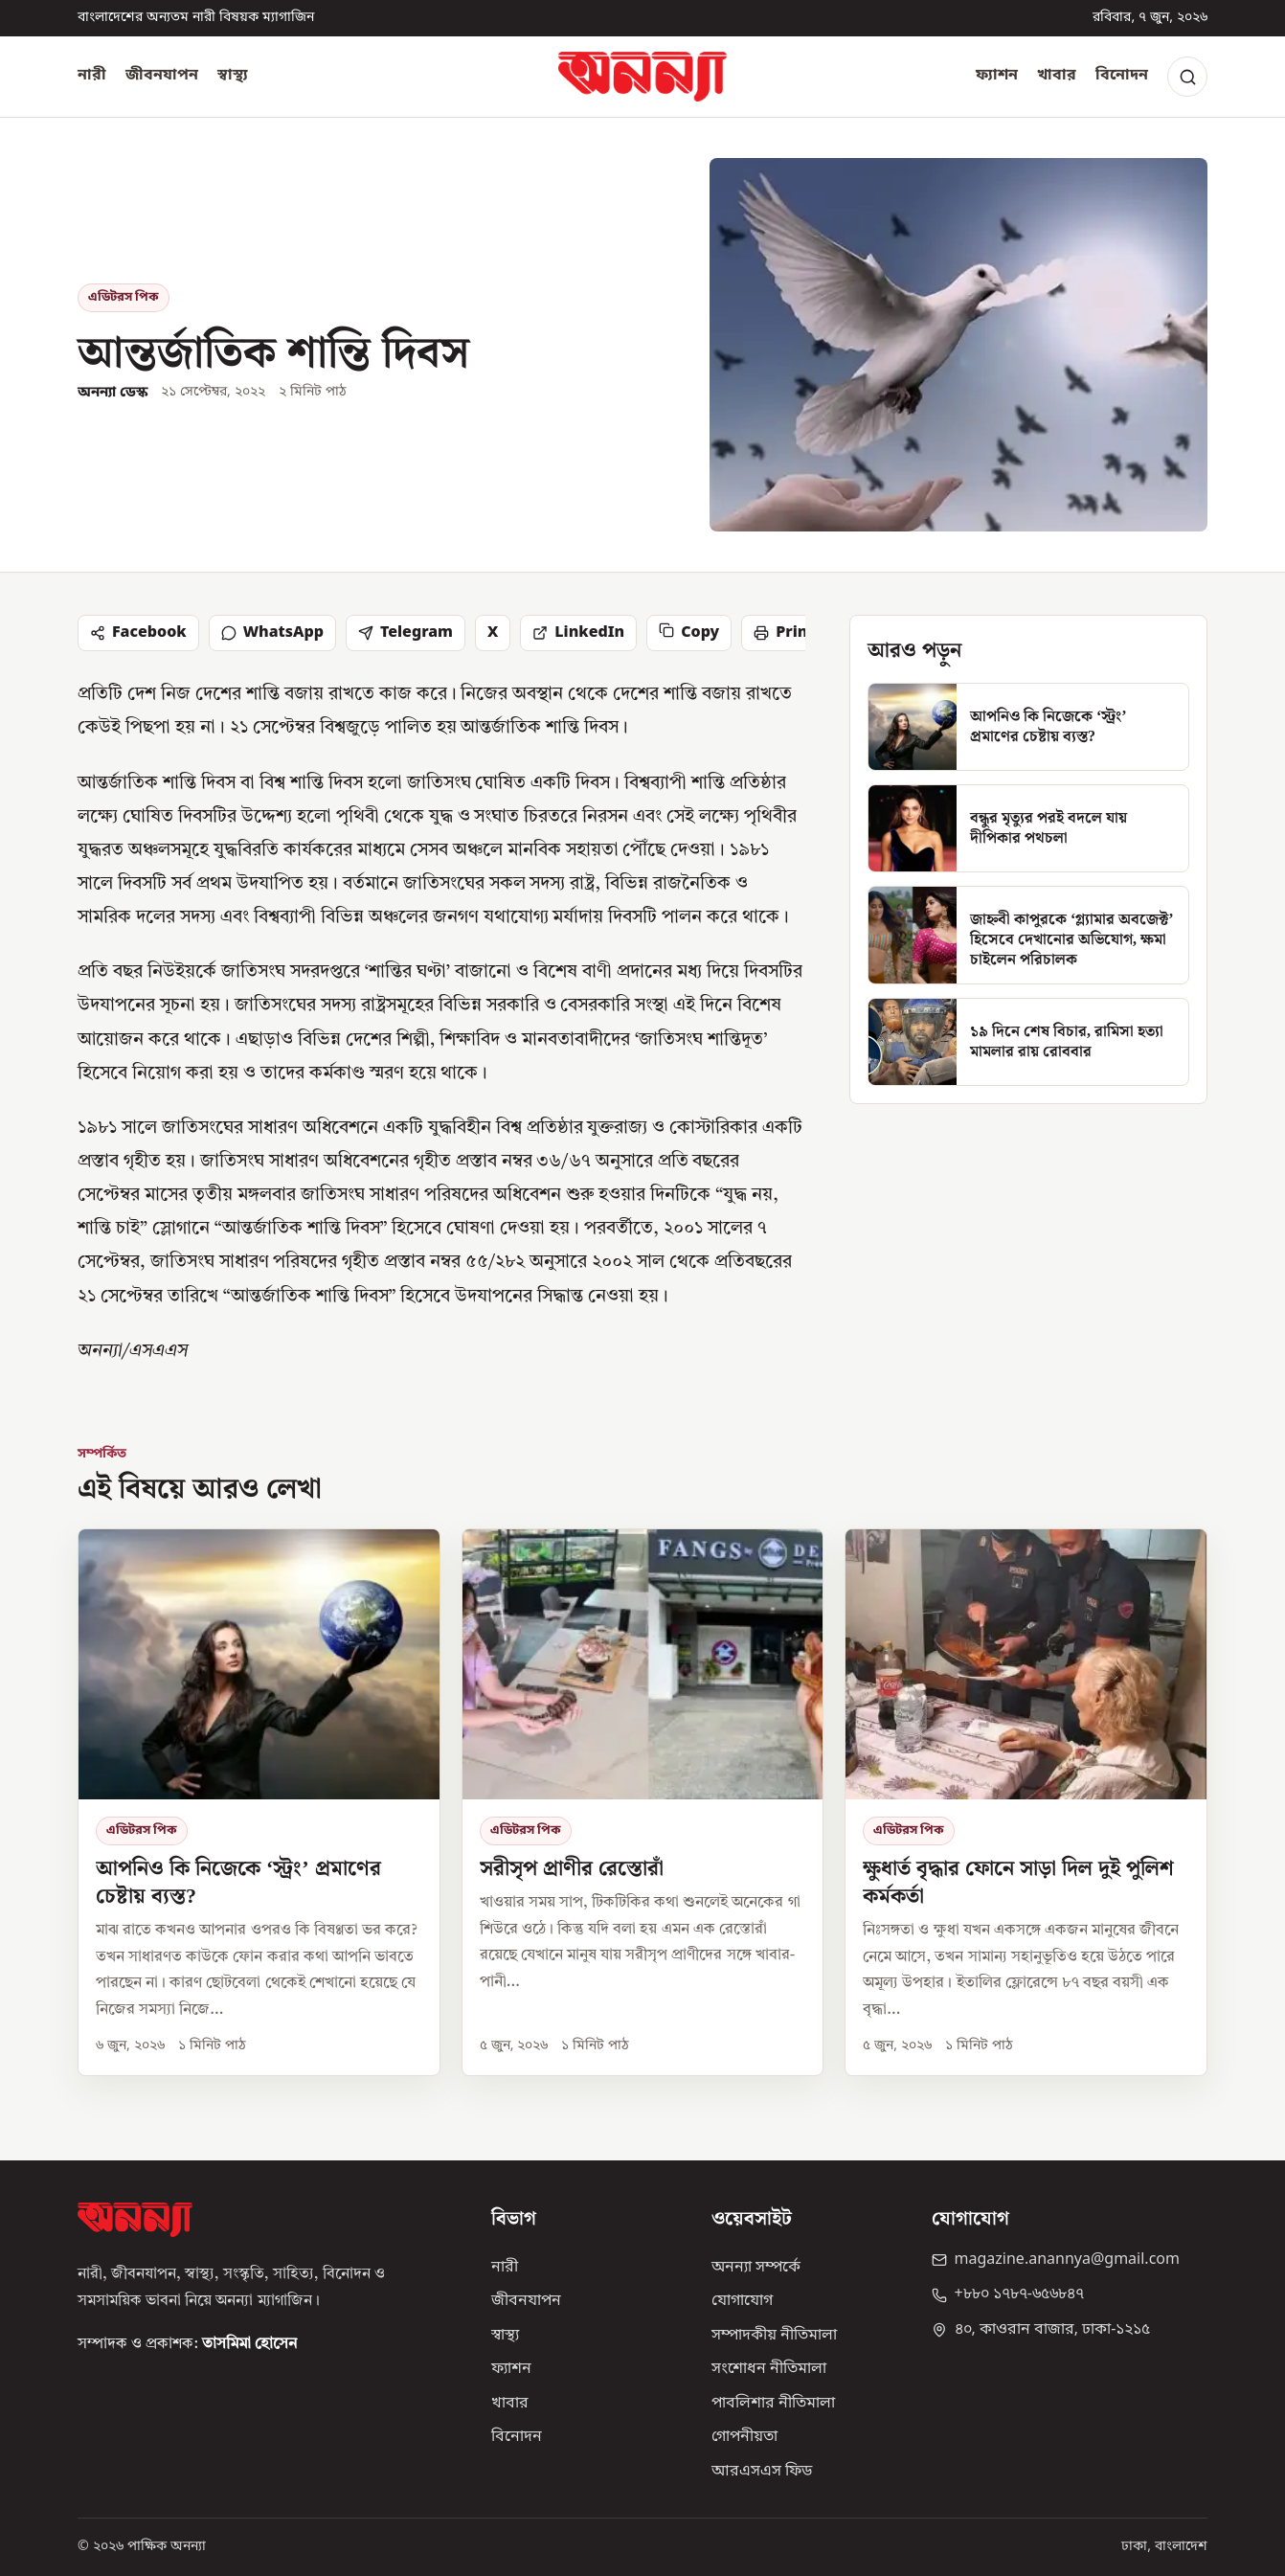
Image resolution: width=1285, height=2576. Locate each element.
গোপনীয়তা (744, 2437)
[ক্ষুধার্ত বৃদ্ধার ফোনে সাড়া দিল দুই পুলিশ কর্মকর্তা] (1026, 1801)
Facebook (138, 633)
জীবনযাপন (161, 75)
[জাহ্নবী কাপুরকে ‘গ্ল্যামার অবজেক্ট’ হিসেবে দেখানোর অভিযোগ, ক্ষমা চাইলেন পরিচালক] (1028, 935)
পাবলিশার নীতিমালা (773, 2403)
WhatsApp (272, 633)
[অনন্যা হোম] (642, 77)
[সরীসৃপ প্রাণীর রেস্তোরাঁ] (643, 1801)
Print (784, 633)
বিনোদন (1121, 75)
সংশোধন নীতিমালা (768, 2369)
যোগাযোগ (742, 2301)
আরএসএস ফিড (761, 2471)
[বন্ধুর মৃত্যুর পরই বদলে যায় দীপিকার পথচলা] (1028, 828)
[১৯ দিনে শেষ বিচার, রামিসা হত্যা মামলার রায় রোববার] (1028, 1042)
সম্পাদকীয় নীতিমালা (774, 2335)
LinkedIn (578, 633)
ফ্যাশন (997, 75)
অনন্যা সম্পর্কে (755, 2267)
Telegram (405, 633)
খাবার (1056, 75)
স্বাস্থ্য (232, 75)
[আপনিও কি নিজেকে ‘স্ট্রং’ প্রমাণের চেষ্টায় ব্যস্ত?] (1028, 727)
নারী (92, 75)
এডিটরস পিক (123, 297)
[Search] (1187, 76)
